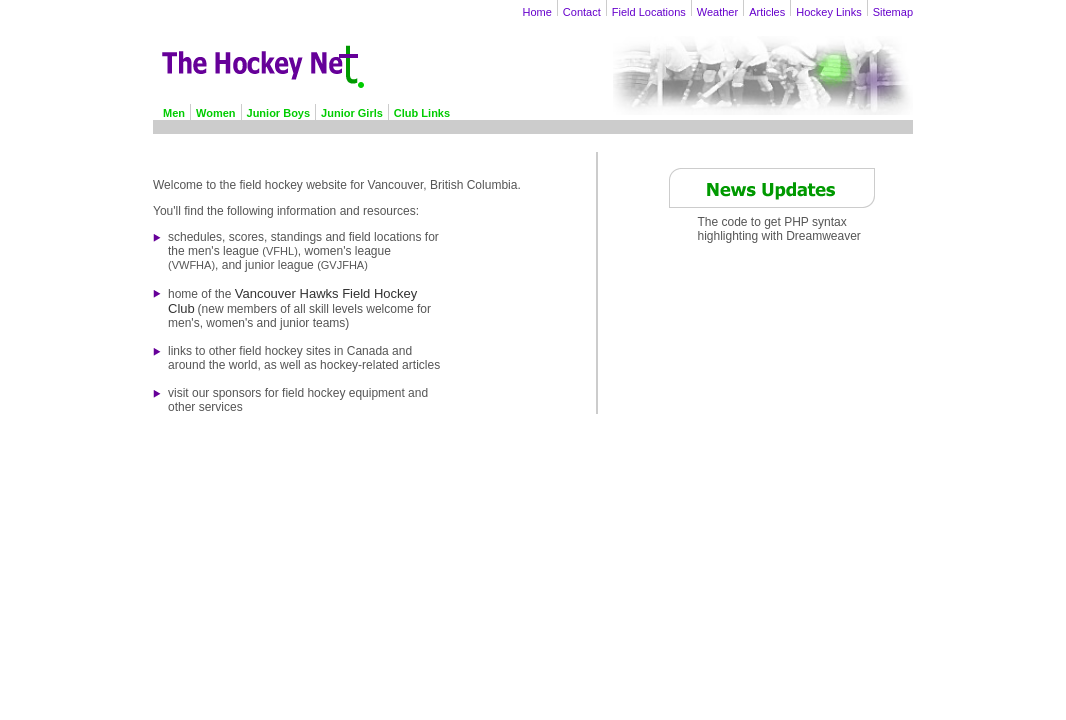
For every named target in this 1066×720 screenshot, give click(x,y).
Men (174, 113)
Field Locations (649, 12)
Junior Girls (352, 113)
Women (216, 113)
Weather (717, 12)
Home (537, 12)
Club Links (422, 113)
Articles (767, 12)
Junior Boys (279, 113)
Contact (582, 12)
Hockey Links (828, 12)
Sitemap (893, 12)
